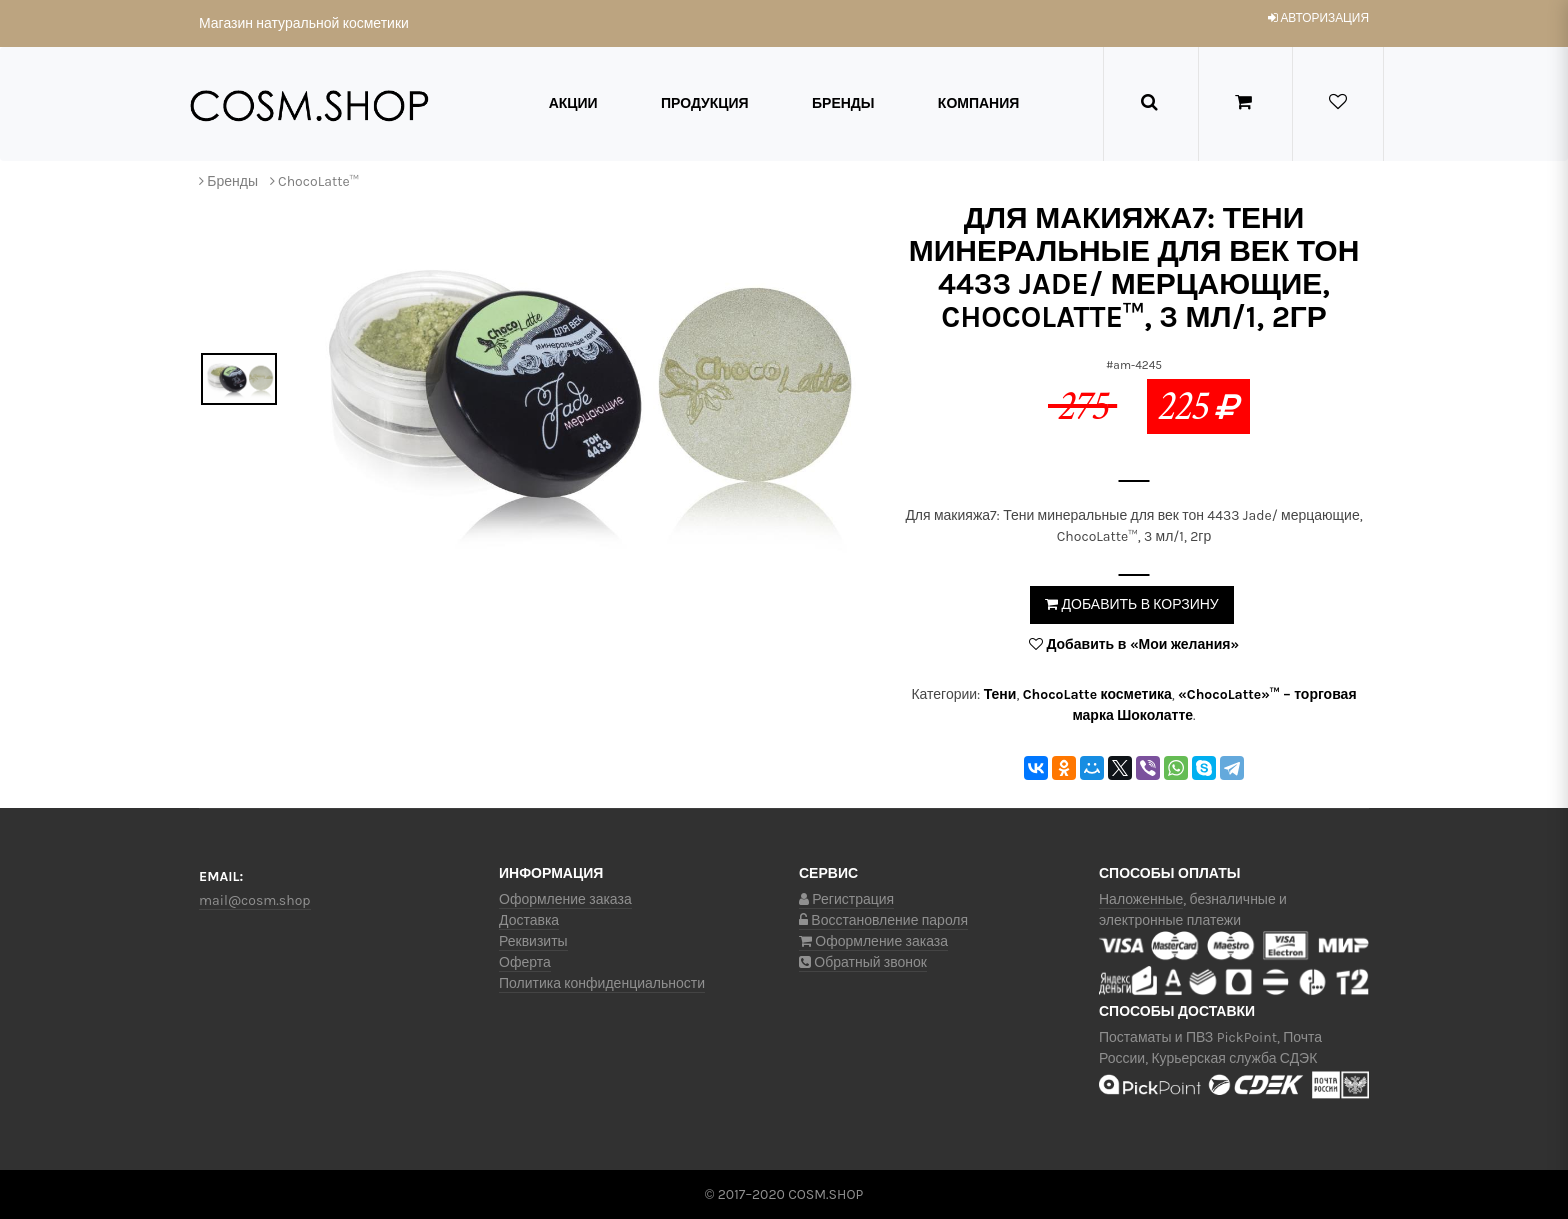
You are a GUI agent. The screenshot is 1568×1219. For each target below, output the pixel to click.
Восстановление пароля (883, 920)
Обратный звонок (863, 962)
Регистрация (846, 899)
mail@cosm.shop (255, 900)
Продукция (705, 103)
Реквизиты (533, 941)
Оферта (525, 962)
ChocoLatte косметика (1097, 694)
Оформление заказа (565, 899)
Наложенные (1141, 899)
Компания (979, 103)
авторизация (1318, 18)
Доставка (529, 920)
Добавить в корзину (1131, 604)
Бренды (843, 103)
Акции (573, 103)
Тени (1000, 694)
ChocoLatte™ (318, 181)
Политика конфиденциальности (602, 983)
